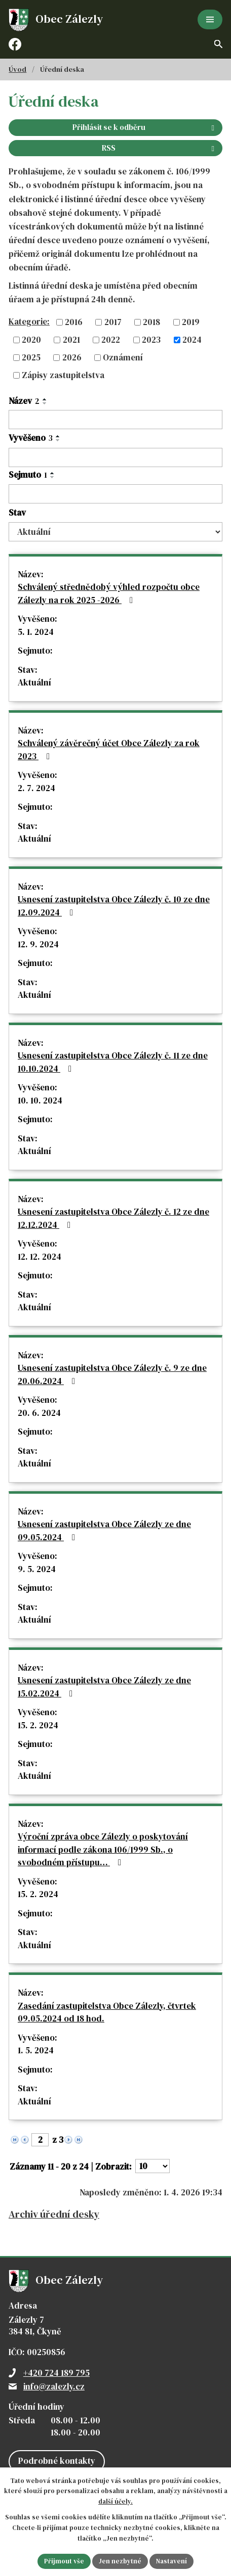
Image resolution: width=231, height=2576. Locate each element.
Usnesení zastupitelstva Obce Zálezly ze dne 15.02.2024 (104, 1686)
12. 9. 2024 (38, 944)
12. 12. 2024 (39, 1257)
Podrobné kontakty (56, 2461)
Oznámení (123, 357)
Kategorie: (29, 321)
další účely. (115, 2502)
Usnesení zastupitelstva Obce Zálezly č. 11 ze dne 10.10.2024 (113, 1062)
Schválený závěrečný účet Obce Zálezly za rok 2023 (109, 749)
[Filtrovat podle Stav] (115, 531)
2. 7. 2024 (36, 788)
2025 (31, 357)
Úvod (17, 69)
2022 (110, 340)
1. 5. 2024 (36, 2050)
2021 (71, 340)
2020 (31, 340)
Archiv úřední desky (54, 2214)
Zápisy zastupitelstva (63, 375)
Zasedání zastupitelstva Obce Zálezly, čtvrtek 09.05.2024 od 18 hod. (107, 2012)
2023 (151, 340)
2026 (72, 357)
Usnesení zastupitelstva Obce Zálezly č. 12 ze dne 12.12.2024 (113, 1218)
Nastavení (171, 2561)
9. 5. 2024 (37, 1569)
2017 (113, 322)
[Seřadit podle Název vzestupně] (45, 399)
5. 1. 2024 (36, 632)
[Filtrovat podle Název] (115, 419)
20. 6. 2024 (39, 1413)
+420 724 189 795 (56, 2373)
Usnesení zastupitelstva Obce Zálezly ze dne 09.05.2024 (104, 1530)
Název (24, 401)
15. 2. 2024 (38, 1725)
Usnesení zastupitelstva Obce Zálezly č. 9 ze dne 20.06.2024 (112, 1374)
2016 (74, 322)
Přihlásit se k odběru (145, 127)
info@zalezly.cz (54, 2386)
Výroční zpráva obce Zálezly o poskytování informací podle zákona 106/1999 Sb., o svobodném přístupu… (103, 1849)
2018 (151, 322)
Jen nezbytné (120, 2561)
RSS (160, 148)
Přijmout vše (64, 2561)
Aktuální (34, 682)
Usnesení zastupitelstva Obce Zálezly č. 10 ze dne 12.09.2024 (114, 905)
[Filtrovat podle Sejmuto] (115, 493)
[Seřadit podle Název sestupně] (45, 403)
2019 (191, 322)
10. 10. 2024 (40, 1100)
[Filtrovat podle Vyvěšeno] (115, 457)
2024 (192, 340)
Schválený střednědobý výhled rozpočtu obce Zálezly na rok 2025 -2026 (109, 593)
